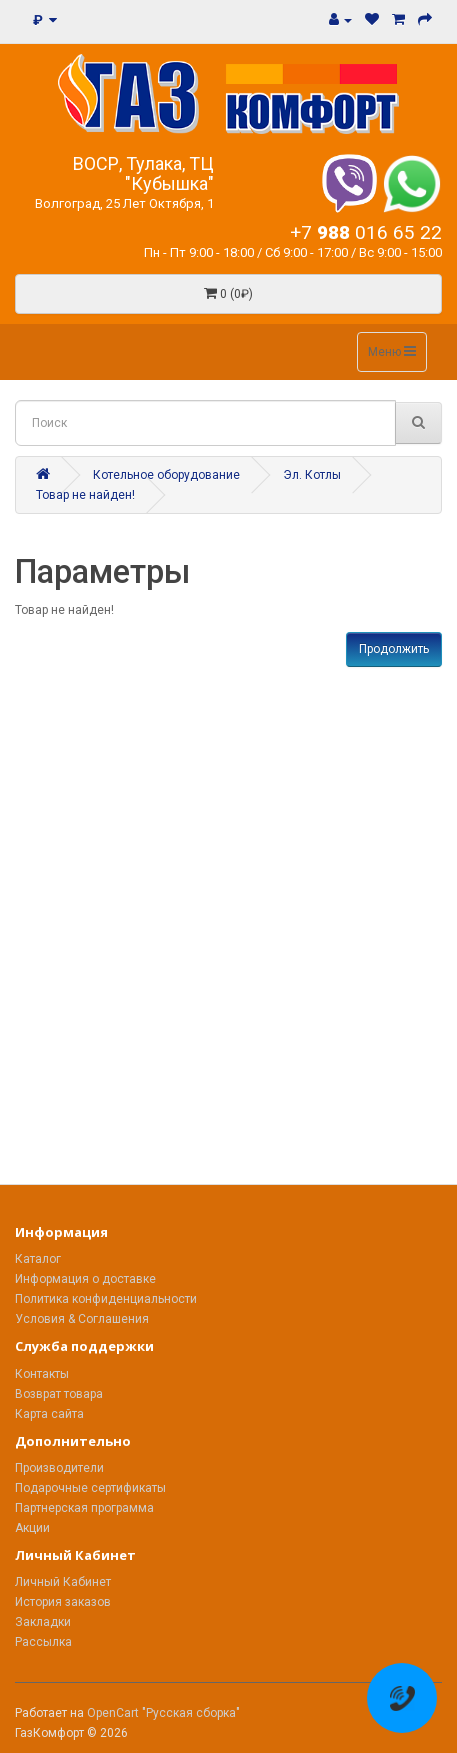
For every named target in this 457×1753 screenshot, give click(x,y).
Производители (59, 1468)
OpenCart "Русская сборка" (163, 1713)
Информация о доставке (85, 1279)
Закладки (43, 1622)
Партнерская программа (84, 1508)
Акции (32, 1528)
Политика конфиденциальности (106, 1299)
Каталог (38, 1259)
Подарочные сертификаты (90, 1488)
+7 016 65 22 (366, 232)
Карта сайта (49, 1414)
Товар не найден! (85, 495)
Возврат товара (59, 1394)
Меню (392, 351)
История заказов (63, 1602)
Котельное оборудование (166, 475)
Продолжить (394, 649)
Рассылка (43, 1642)
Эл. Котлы (312, 475)
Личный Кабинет (63, 1582)
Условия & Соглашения (82, 1319)
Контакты (42, 1374)
